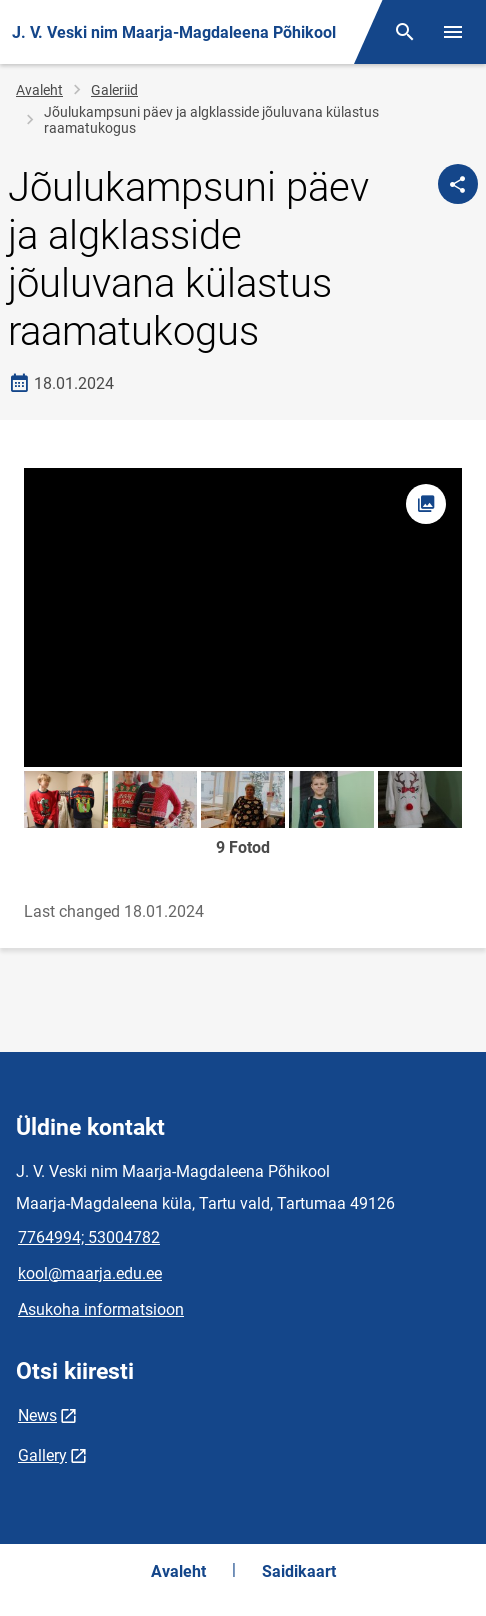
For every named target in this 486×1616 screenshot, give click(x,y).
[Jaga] (458, 184)
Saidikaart (299, 1571)
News (37, 1415)
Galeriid (114, 90)
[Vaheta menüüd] (453, 32)
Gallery (42, 1455)
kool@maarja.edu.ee (90, 1273)
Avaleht (39, 90)
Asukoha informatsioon (101, 1309)
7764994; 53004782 (89, 1237)
